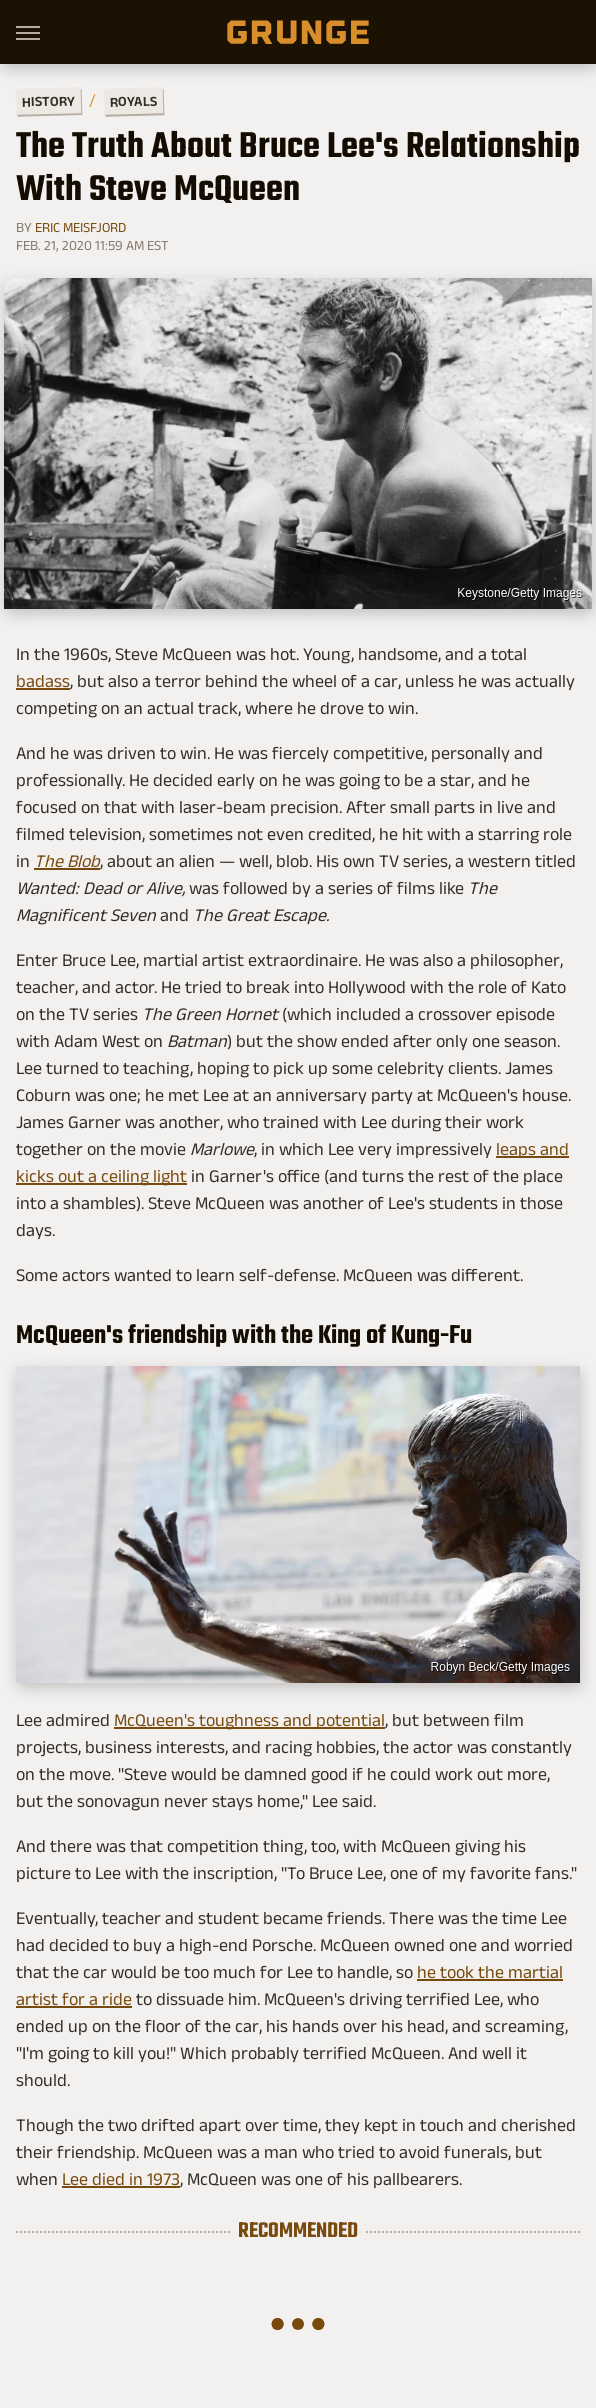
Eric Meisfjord (80, 227)
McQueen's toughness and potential (249, 1720)
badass (43, 681)
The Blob (67, 861)
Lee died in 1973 (121, 2179)
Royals (133, 100)
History (48, 100)
